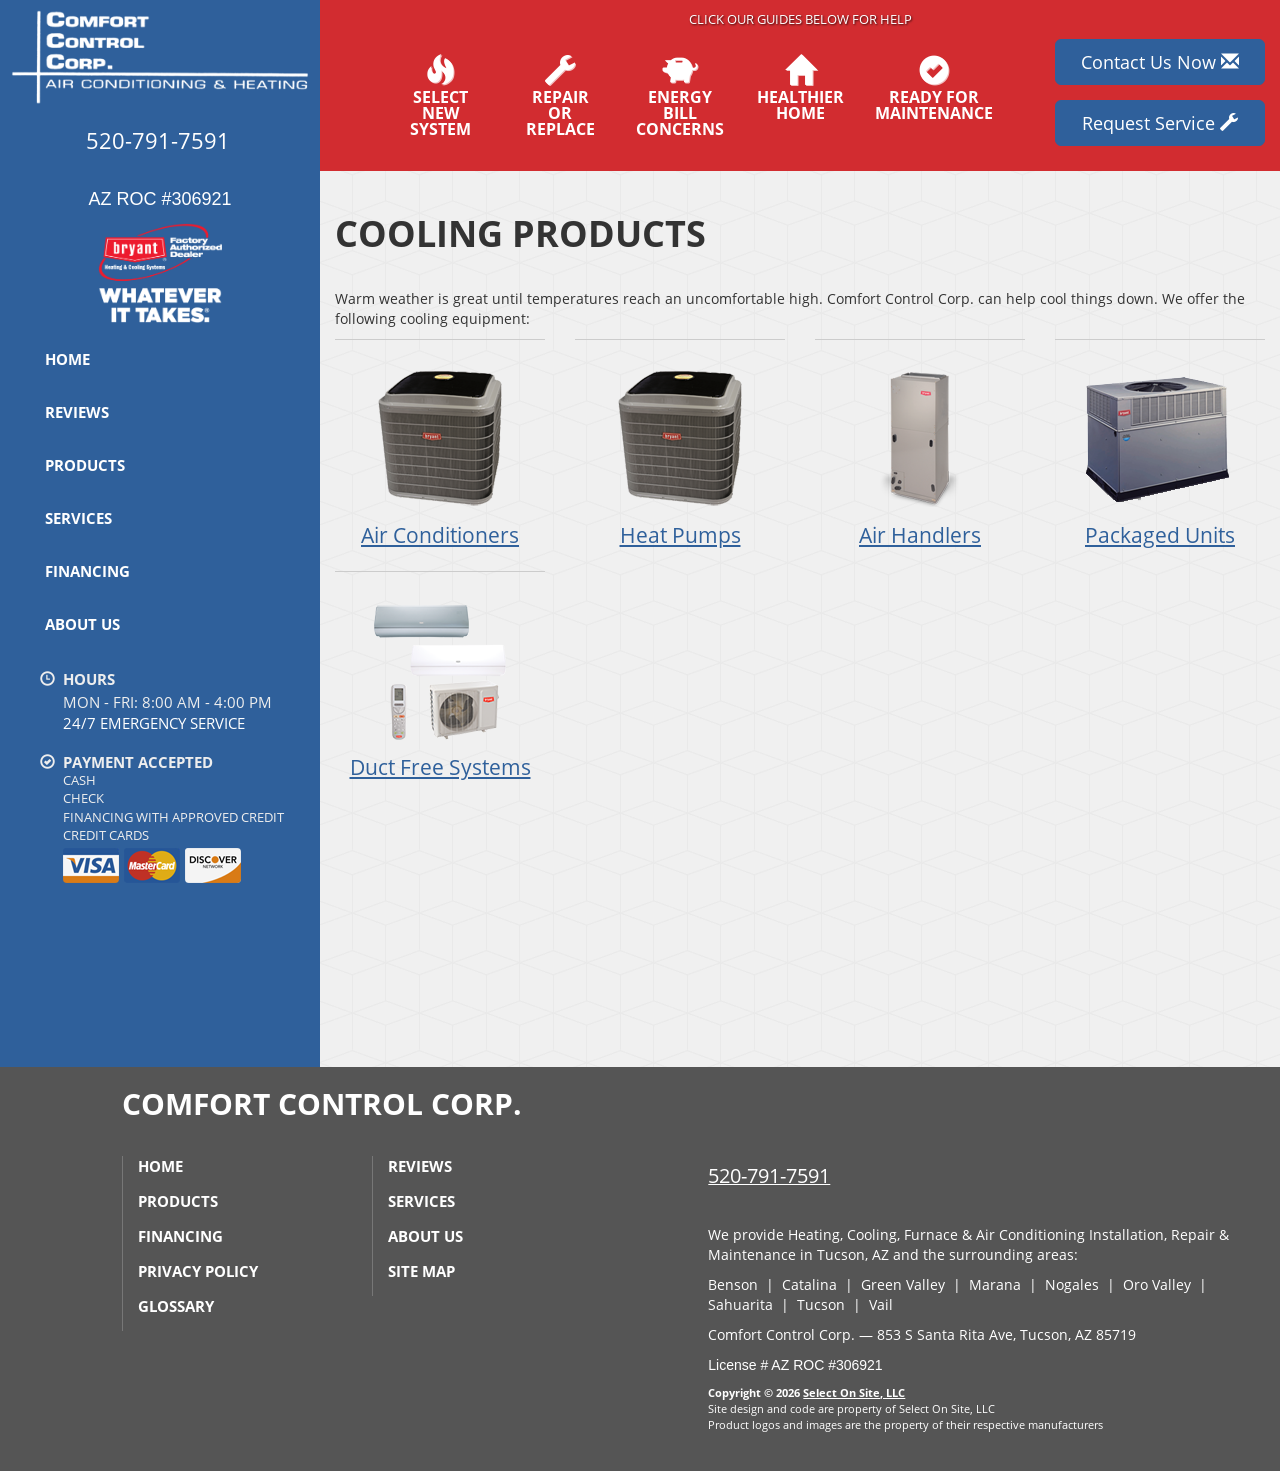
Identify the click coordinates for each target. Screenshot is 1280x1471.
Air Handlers (920, 454)
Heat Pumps (680, 454)
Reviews (77, 412)
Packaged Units (1160, 454)
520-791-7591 (769, 1175)
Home (67, 359)
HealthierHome (800, 88)
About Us (82, 624)
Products (85, 465)
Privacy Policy (198, 1271)
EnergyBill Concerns (680, 96)
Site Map (421, 1271)
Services (78, 518)
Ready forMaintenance (934, 88)
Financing (87, 571)
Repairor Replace (560, 96)
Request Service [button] (1160, 123)
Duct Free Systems (440, 686)
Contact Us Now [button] (1160, 62)
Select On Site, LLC (854, 1392)
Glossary (176, 1306)
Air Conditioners (440, 454)
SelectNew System (440, 96)
